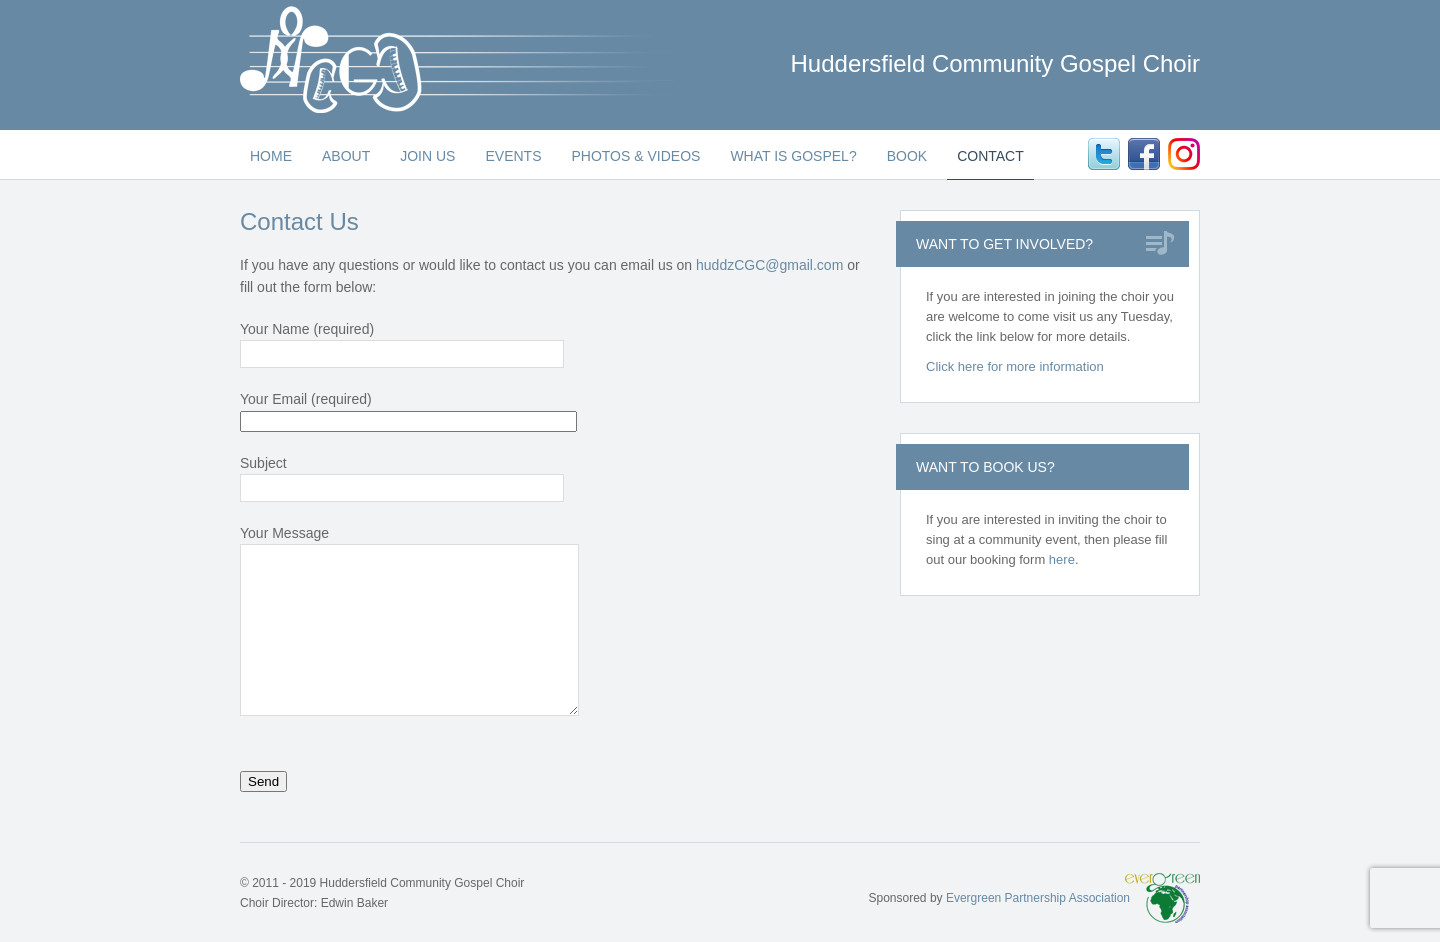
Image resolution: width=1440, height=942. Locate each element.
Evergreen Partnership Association (1038, 898)
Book (907, 156)
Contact (990, 156)
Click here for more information (1015, 366)
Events (513, 156)
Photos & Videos (635, 156)
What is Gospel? (793, 156)
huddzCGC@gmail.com (769, 265)
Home (271, 156)
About (346, 156)
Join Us (427, 156)
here (1062, 559)
